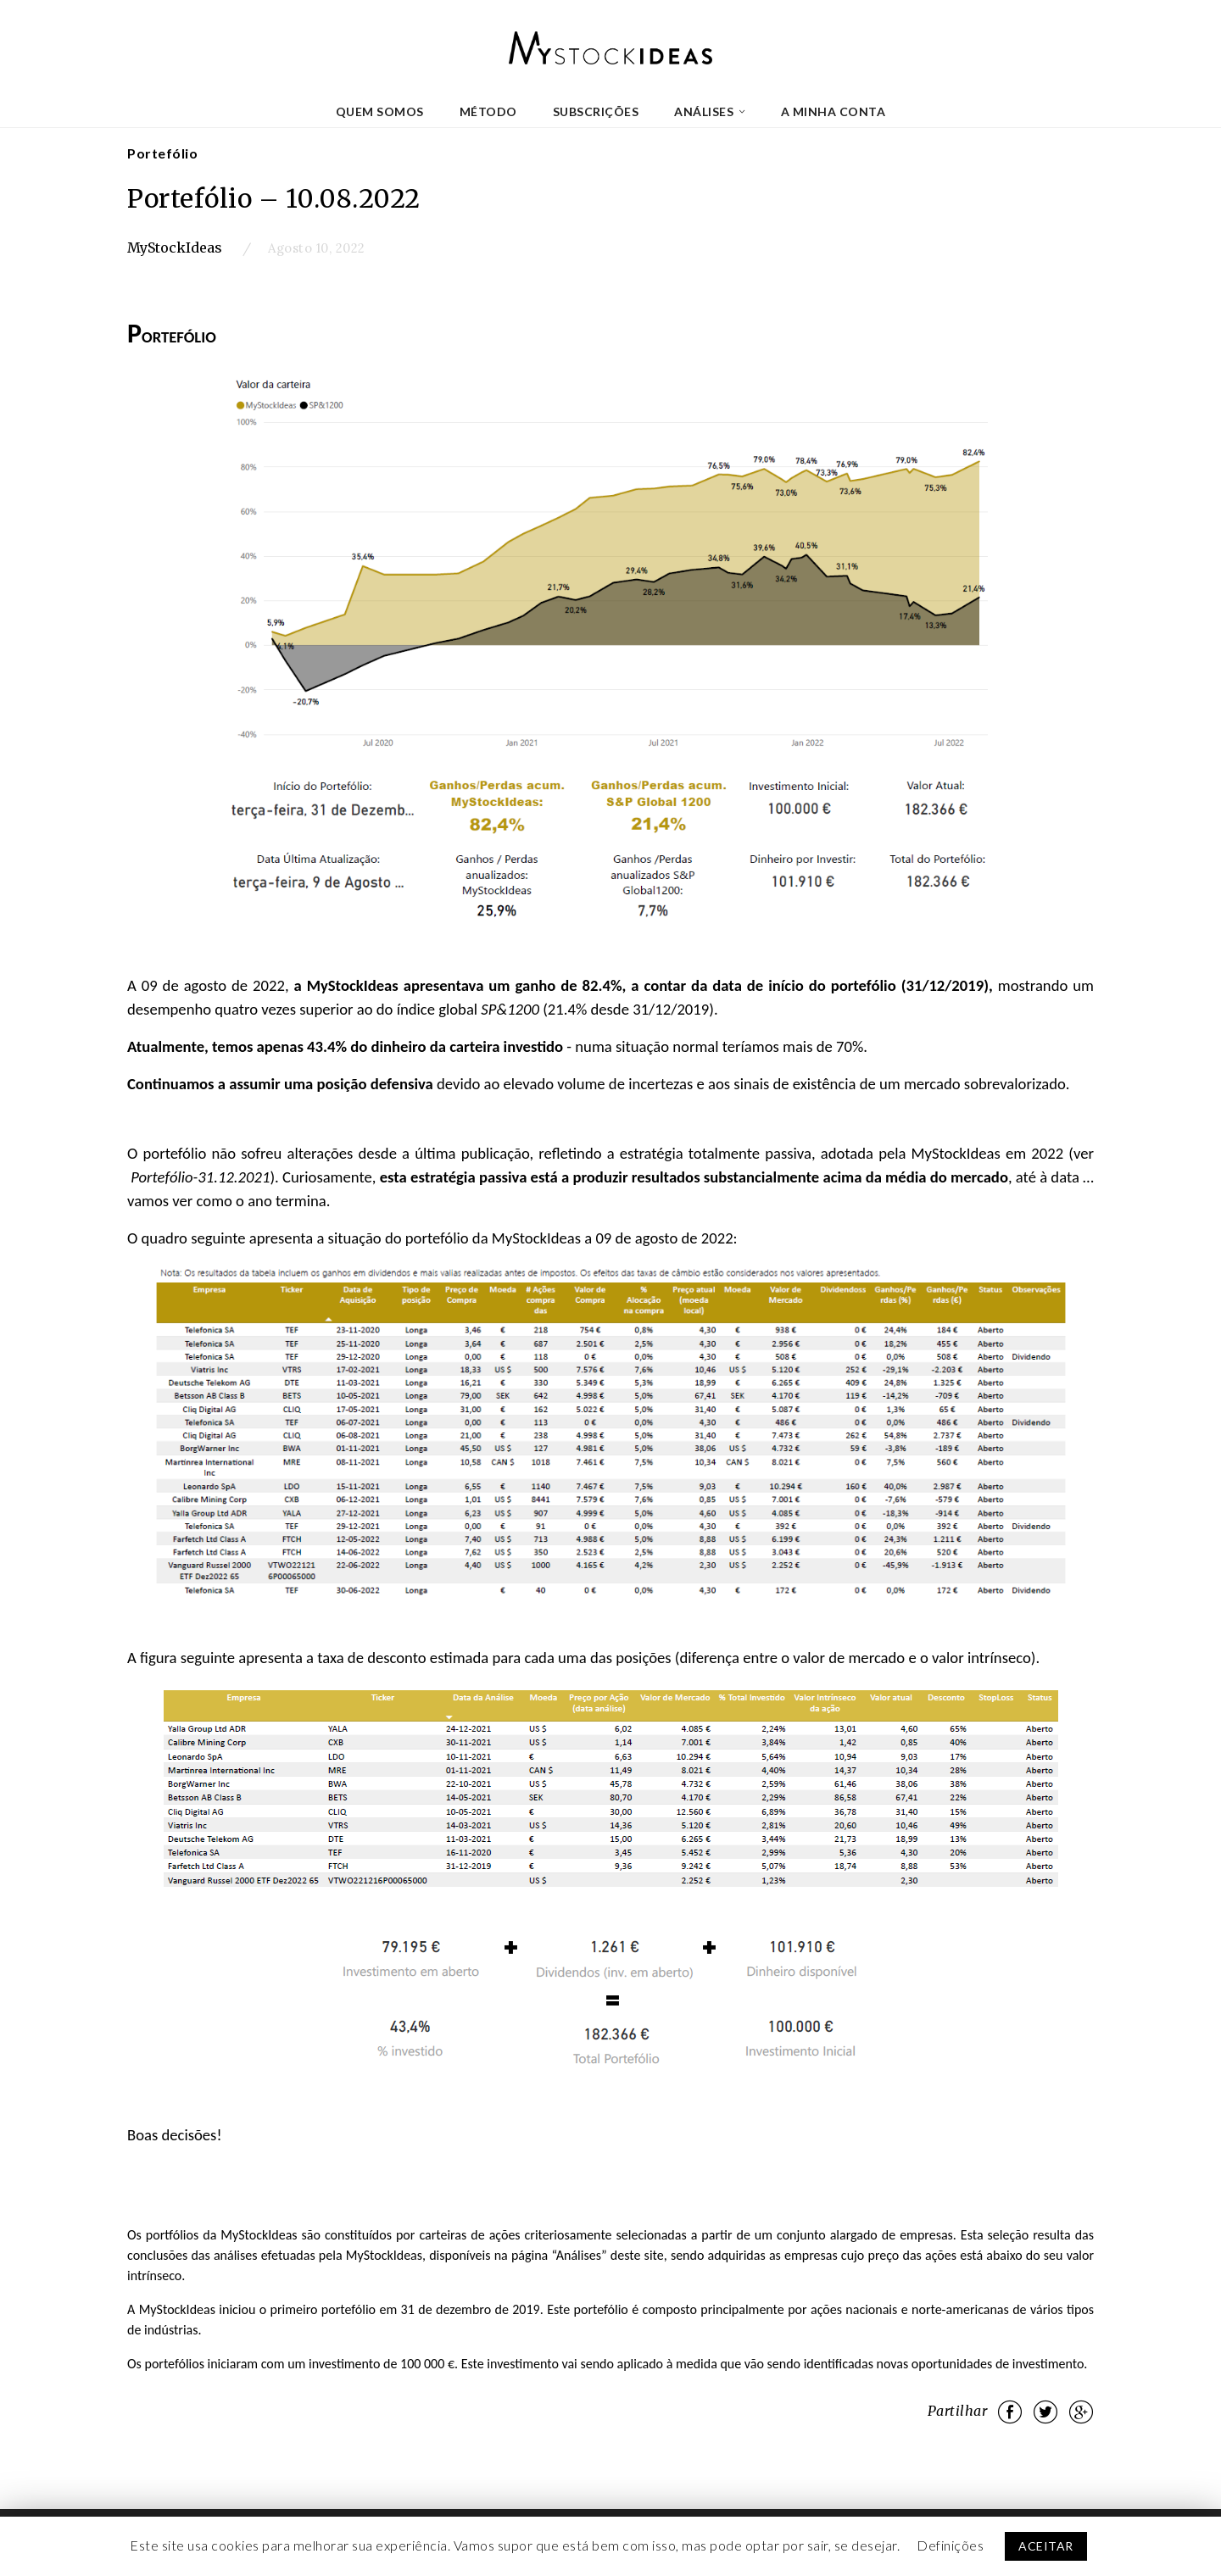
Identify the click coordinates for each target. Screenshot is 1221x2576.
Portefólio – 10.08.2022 (274, 198)
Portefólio (162, 153)
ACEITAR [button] (1045, 2546)
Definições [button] (950, 2545)
